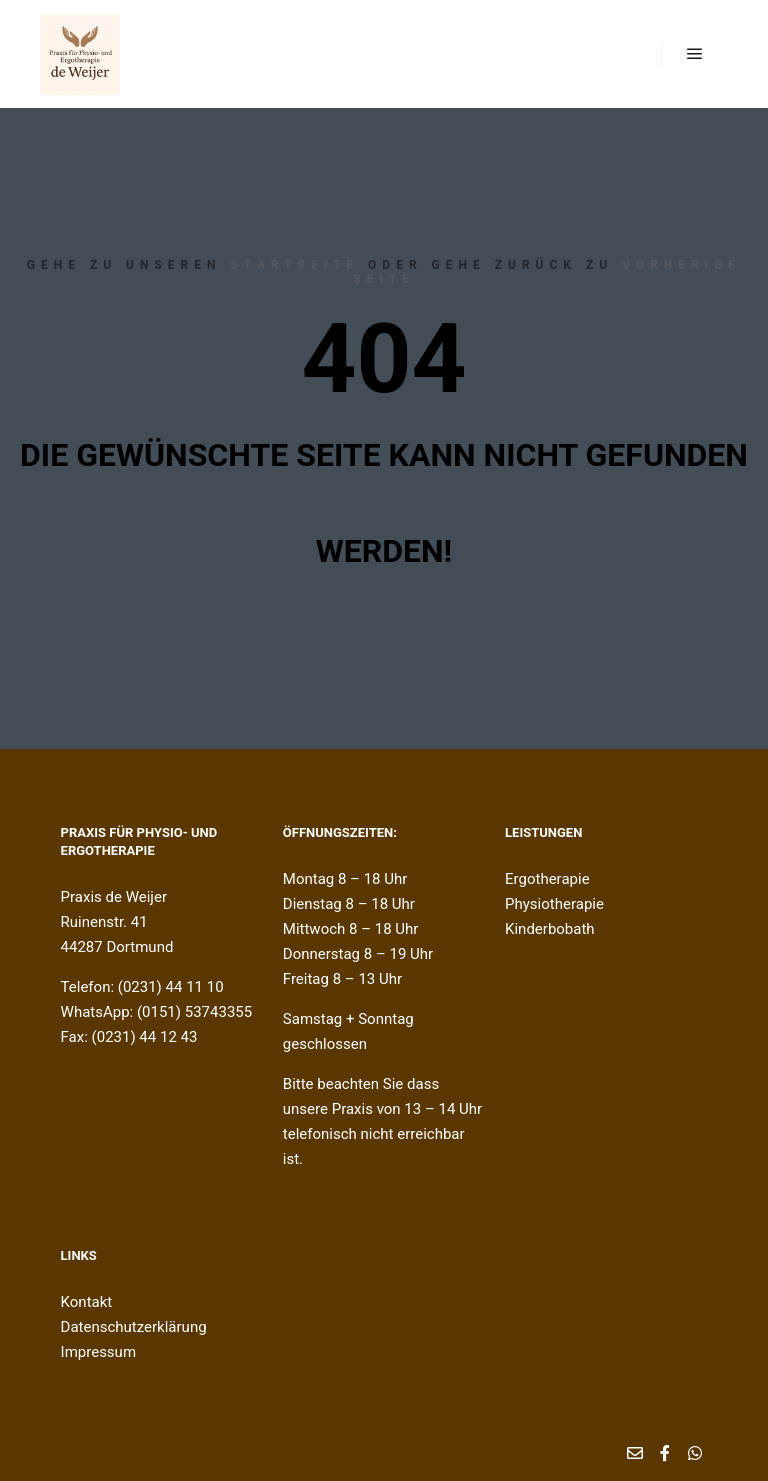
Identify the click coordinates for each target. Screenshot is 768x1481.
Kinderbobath (550, 929)
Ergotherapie (547, 879)
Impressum (98, 1352)
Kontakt (87, 1302)
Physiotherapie (554, 904)
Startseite (294, 265)
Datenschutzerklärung (134, 1327)
